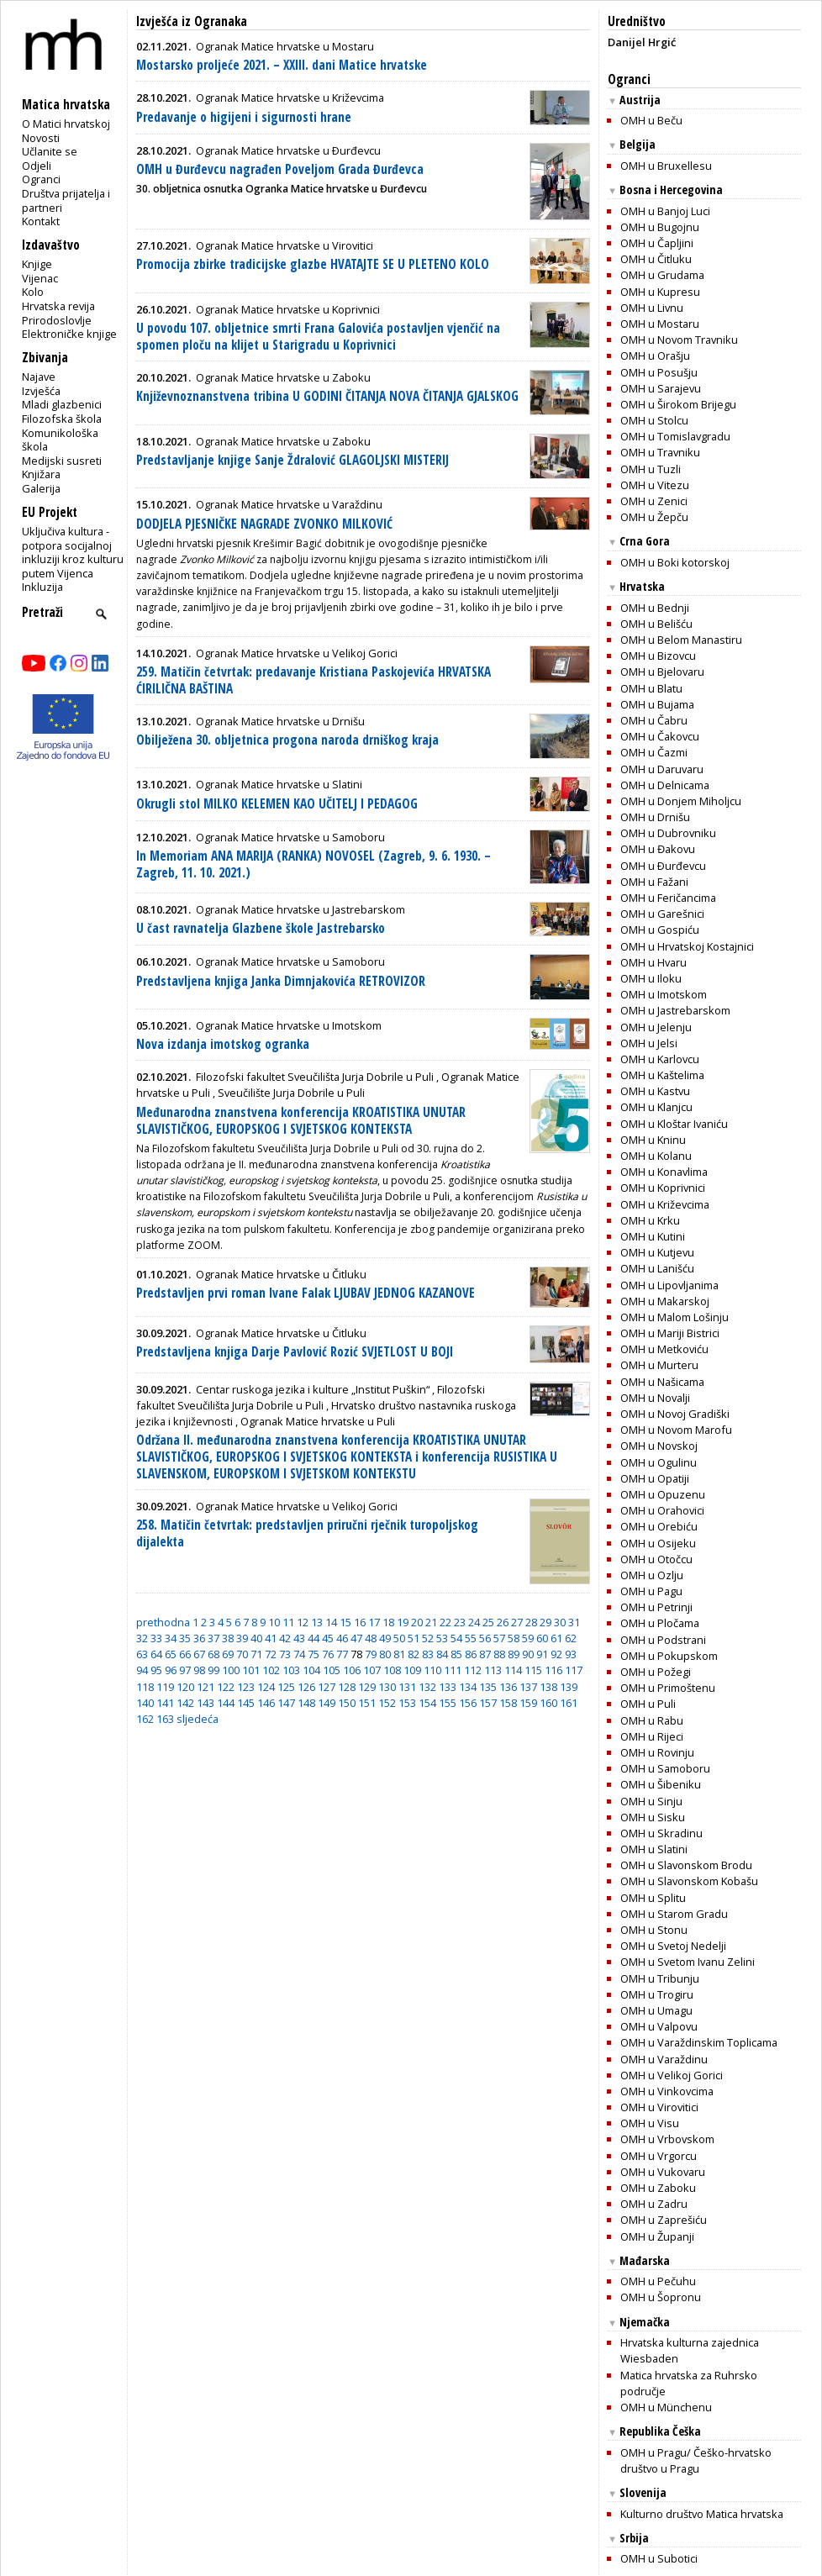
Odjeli (36, 165)
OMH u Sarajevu (660, 388)
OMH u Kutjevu (657, 1252)
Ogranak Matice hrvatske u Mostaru (285, 46)
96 (171, 1670)
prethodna (163, 1622)
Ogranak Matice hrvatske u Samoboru (290, 837)
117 (573, 1670)
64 (156, 1654)
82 (413, 1654)
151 (367, 1702)
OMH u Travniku (660, 452)
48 (371, 1638)
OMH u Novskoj (659, 1445)
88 (499, 1654)
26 (502, 1622)
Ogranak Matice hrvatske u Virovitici (284, 245)
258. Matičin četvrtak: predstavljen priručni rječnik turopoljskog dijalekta (307, 1533)
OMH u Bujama (657, 704)
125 (286, 1686)
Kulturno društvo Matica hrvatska (701, 2513)
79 (371, 1654)
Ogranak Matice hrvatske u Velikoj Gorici (297, 653)
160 (548, 1702)
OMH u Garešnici (662, 913)
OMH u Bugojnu (659, 226)
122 (225, 1686)
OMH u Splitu (653, 1897)
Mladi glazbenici (62, 404)
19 (402, 1622)
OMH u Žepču (654, 516)
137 (528, 1686)
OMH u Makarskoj (664, 1301)
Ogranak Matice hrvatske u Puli (317, 1421)
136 (508, 1686)
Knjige (37, 263)
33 (156, 1638)
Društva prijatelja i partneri (66, 200)
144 (225, 1702)
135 (488, 1686)
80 (385, 1654)
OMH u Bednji (654, 607)
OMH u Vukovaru (662, 2171)
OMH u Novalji (655, 1397)
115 (533, 1670)
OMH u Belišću (656, 623)
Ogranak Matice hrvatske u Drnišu (280, 721)
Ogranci (41, 179)
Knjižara (41, 474)
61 (556, 1638)
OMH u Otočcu (656, 1559)
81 (399, 1654)
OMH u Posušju (659, 372)
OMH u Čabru (654, 720)
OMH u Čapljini (656, 242)
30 (560, 1622)
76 (328, 1654)
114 (513, 1670)
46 (342, 1638)
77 (342, 1654)
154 (427, 1702)
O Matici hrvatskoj (66, 123)
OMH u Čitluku (656, 258)
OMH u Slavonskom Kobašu (689, 1881)
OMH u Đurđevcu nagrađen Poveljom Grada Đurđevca (280, 169)
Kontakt (41, 221)
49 (385, 1638)
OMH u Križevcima (664, 1204)
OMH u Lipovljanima (669, 1285)
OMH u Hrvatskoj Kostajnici (687, 946)
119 (165, 1686)
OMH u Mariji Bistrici (669, 1333)
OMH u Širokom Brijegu (678, 404)
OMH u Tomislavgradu (675, 436)
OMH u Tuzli (650, 469)
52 (428, 1638)
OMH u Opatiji (654, 1478)
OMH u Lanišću (657, 1268)
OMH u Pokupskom (669, 1655)
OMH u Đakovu (657, 848)
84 (442, 1654)
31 (574, 1622)
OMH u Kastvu (655, 1090)
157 (488, 1702)
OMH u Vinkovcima (667, 2091)
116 (553, 1670)
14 (331, 1622)
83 (428, 1654)
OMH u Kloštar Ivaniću (674, 1123)
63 (142, 1654)
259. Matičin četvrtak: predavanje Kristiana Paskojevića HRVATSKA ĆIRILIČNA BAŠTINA (313, 680)
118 (145, 1686)
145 (246, 1702)
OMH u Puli (648, 1703)
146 (266, 1702)
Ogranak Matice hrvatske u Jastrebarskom (300, 909)
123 (246, 1686)
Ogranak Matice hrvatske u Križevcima (290, 97)
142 (185, 1702)
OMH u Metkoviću (664, 1348)
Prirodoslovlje (57, 320)
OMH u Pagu (651, 1591)
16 (360, 1622)
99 (213, 1670)
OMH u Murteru (659, 1364)
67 (199, 1654)
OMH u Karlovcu (659, 1059)
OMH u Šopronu (660, 2297)
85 (456, 1654)
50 (399, 1638)
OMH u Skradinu (661, 1833)
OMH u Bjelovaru (662, 671)
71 (256, 1654)
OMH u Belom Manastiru (681, 639)
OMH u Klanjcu (656, 1106)
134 (468, 1686)
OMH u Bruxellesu (666, 165)
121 (205, 1686)
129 (367, 1686)
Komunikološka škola (60, 440)
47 (356, 1638)
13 (317, 1622)
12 (302, 1622)
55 (471, 1638)
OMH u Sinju (651, 1801)
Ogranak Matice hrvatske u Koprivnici (288, 309)
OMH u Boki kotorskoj (675, 562)
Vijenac (40, 278)
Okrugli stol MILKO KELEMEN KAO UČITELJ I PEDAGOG (277, 804)
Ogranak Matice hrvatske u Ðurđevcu (288, 150)
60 (542, 1638)
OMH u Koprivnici (662, 1187)
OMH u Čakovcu (659, 736)
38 (228, 1638)
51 (413, 1638)
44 (313, 1638)
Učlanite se (49, 151)
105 (331, 1670)
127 (326, 1686)
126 (306, 1686)
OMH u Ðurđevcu (663, 865)
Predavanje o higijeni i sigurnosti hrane (243, 117)
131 (407, 1686)
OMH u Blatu (651, 688)
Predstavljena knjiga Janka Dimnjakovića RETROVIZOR (280, 981)
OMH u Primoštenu (667, 1687)
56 (485, 1638)
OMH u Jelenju (656, 1027)
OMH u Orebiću (659, 1526)
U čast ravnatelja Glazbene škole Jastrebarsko (260, 928)
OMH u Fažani (654, 881)
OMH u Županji (657, 2236)
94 (142, 1670)
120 (185, 1686)
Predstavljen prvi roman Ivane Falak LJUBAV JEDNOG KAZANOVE (305, 1293)
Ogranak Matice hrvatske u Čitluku (281, 1274)
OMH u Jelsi (648, 1043)
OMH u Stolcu (654, 420)
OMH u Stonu (654, 1929)
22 (445, 1622)
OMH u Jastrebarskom (675, 1010)
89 (513, 1654)
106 (352, 1670)
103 (291, 1670)
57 (499, 1638)
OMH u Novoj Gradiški (675, 1413)
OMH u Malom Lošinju (674, 1317)
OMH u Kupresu (660, 291)
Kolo (33, 291)
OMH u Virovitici (659, 2107)
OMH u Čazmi (654, 752)
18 (388, 1622)
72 (271, 1654)
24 (474, 1622)
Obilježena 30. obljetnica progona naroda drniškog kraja (287, 740)
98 (199, 1670)
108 (392, 1670)
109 (412, 1670)
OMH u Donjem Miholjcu (680, 801)
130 (387, 1686)
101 (251, 1670)
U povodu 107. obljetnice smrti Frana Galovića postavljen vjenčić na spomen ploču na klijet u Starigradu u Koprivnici (318, 336)
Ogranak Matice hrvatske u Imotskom (289, 1025)
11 (288, 1622)
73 (285, 1654)
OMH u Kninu (653, 1139)
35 (185, 1638)
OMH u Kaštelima (662, 1075)
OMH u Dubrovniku (668, 832)
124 (266, 1686)
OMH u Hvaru (653, 962)
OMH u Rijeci (651, 1736)
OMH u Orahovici (662, 1510)
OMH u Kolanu (656, 1155)
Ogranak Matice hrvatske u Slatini (279, 784)
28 (531, 1622)
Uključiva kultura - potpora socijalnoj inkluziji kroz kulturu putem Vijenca (73, 552)
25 (488, 1622)
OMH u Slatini (654, 1849)
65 (171, 1654)
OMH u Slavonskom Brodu (686, 1865)
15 (345, 1622)
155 (447, 1702)
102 (271, 1670)
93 (571, 1654)
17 (374, 1622)
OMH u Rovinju (657, 1752)
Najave (38, 376)
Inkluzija (42, 586)
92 (556, 1654)
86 (471, 1654)
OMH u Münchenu (666, 2407)
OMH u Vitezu (654, 485)
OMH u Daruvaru (661, 769)
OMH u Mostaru (659, 323)
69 (228, 1654)
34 (171, 1638)
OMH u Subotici (659, 2558)
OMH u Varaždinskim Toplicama (698, 2042)
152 (387, 1702)
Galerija (41, 488)
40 (256, 1638)
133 (447, 1686)
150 (347, 1702)
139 (568, 1686)
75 (313, 1654)
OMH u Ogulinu (658, 1462)
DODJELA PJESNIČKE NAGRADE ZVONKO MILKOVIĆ (264, 524)
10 (274, 1622)
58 (513, 1638)
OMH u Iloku (651, 978)
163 (165, 1718)
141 (165, 1702)
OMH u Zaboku (658, 2187)
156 (468, 1702)
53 (442, 1638)
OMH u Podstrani (663, 1639)
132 (427, 1686)
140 (145, 1702)
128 (347, 1686)
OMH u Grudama (662, 274)
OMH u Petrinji (656, 1607)
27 (517, 1622)
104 (311, 1670)
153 (407, 1702)
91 (542, 1654)
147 (286, 1702)
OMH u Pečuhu (658, 2281)
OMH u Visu (649, 2123)
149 (326, 1702)
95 (156, 1670)
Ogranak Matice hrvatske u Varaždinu (289, 504)
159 (528, 1702)
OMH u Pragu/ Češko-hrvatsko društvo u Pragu (696, 2460)
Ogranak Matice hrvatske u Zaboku (283, 377)
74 (299, 1654)
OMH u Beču (651, 120)
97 (185, 1670)
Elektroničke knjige (69, 333)
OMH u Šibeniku (660, 1784)
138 (548, 1686)
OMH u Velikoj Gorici (671, 2075)
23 (460, 1622)
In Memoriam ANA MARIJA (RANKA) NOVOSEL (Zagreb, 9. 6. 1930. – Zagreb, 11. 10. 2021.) (313, 864)
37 (213, 1638)
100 (231, 1670)
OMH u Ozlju (651, 1575)
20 (417, 1622)
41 (271, 1638)
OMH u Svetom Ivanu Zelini (687, 1961)
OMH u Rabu (651, 1720)
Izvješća (41, 390)
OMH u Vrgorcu (658, 2155)
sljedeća (198, 1718)
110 (432, 1670)
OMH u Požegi (655, 1671)
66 (185, 1654)
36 (199, 1638)
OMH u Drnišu (655, 816)
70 (242, 1654)
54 (456, 1638)
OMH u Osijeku (658, 1543)
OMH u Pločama (659, 1622)
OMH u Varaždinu (664, 2059)
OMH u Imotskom (663, 994)
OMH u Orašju (655, 355)
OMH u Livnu (651, 307)
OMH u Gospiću (659, 929)
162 (145, 1718)
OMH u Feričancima (668, 897)
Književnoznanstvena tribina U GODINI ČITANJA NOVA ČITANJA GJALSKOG (327, 396)
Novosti (41, 137)
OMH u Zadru (654, 2203)
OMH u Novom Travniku (679, 339)
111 (452, 1670)
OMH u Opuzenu (662, 1494)
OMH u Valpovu (659, 2026)
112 (473, 1670)
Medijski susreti (62, 460)
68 (213, 1654)
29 (545, 1622)
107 (372, 1670)
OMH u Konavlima (664, 1171)
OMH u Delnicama (664, 785)
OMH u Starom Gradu (674, 1913)
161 (568, 1702)
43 (299, 1638)
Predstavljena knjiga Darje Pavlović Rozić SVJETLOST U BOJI (294, 1352)
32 (142, 1638)
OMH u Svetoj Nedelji (673, 1945)
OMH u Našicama (662, 1381)
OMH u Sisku (652, 1817)
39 (242, 1638)
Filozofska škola (62, 418)
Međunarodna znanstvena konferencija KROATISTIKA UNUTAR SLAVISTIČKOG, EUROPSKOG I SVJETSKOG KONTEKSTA (301, 1121)
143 (205, 1702)
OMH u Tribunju (659, 1978)
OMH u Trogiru (656, 1994)
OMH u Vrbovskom (667, 2139)
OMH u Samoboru (665, 1768)
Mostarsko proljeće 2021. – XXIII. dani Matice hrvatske (281, 65)
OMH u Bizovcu (658, 655)
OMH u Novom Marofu (676, 1429)
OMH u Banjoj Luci (665, 211)
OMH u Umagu (656, 2010)
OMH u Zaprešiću (663, 2219)
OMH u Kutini (652, 1236)
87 (485, 1654)
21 (431, 1622)
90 (528, 1654)
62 (571, 1638)
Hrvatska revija (58, 305)
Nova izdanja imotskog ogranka (222, 1044)
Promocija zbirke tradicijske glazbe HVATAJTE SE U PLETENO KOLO (312, 264)
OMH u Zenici (654, 500)
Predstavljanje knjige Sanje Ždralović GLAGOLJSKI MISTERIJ (292, 460)
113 (493, 1670)
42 (285, 1638)
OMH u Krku (650, 1220)
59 (528, 1638)
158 (508, 1702)
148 (306, 1702)
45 (328, 1638)
